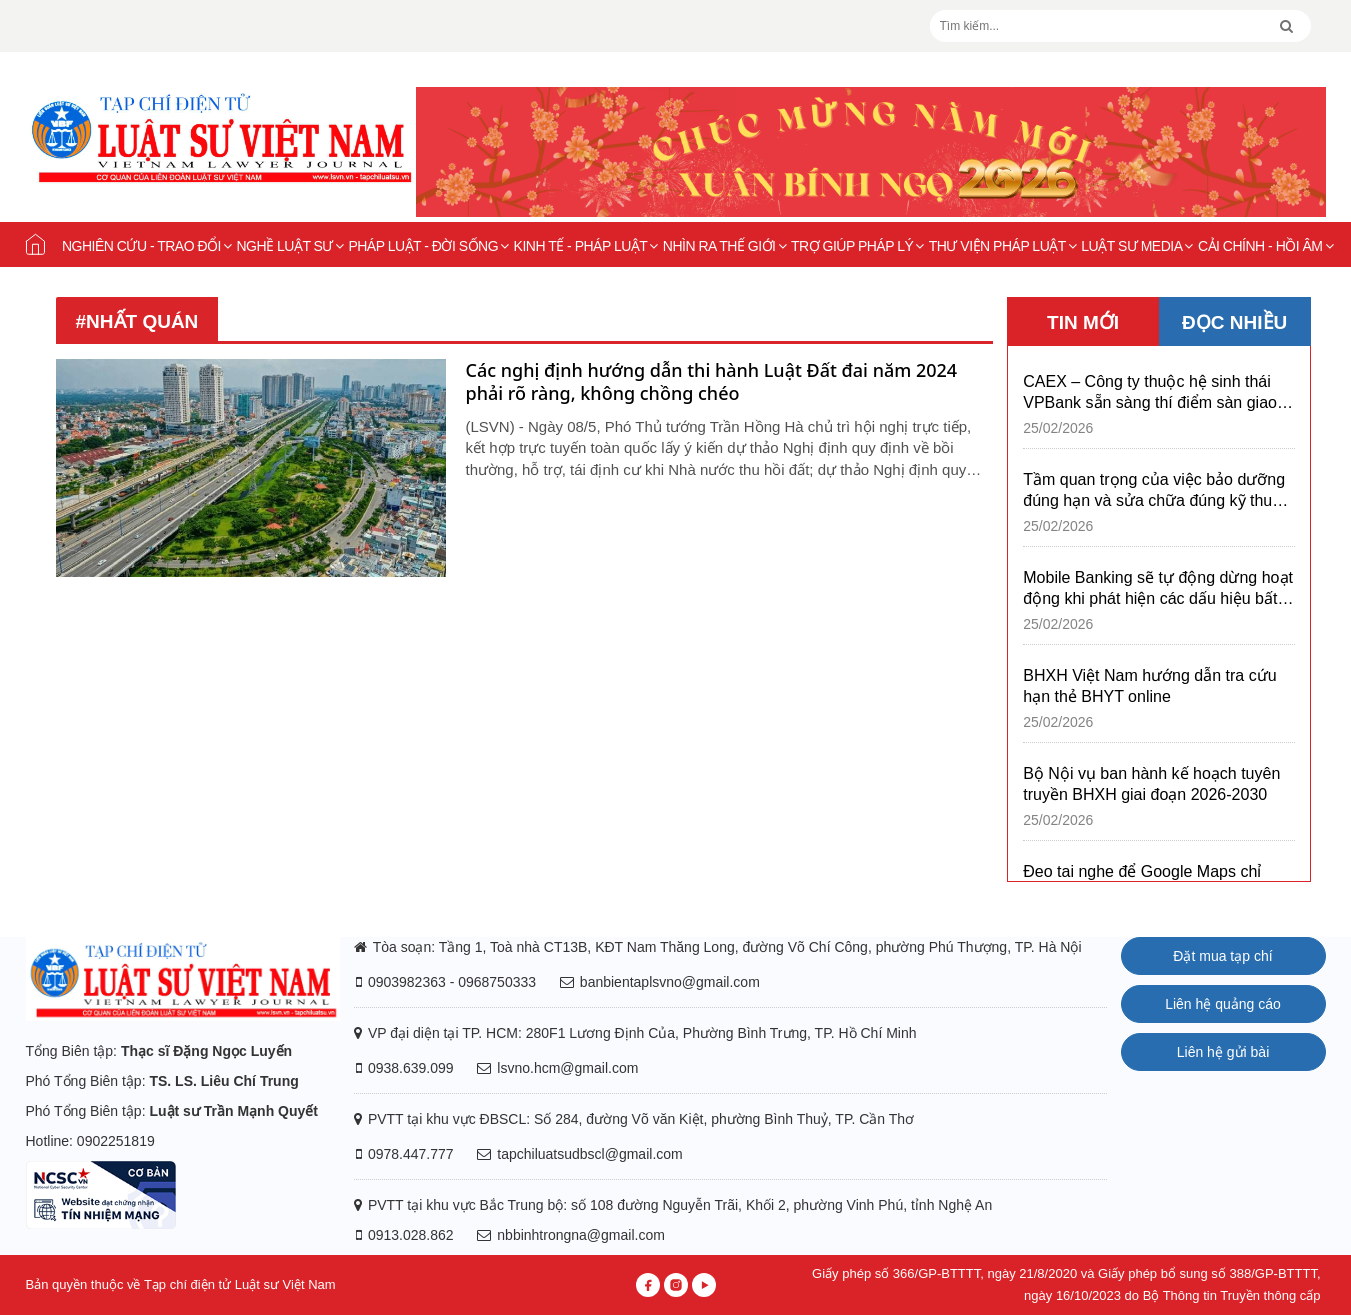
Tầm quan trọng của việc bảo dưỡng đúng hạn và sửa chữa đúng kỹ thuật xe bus (1154, 491)
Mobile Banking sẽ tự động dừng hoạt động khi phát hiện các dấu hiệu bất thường (1158, 589)
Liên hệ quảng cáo (1223, 1004)
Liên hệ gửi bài (1223, 1052)
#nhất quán (137, 321)
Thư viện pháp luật (1003, 246)
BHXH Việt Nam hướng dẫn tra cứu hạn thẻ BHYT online (1149, 686)
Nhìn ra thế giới (724, 246)
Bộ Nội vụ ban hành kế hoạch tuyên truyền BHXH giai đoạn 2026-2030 (1151, 784)
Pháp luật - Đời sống (428, 246)
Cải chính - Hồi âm (1265, 246)
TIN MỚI (1083, 322)
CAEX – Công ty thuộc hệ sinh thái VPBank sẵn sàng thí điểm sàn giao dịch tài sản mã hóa (1150, 393)
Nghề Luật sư (289, 246)
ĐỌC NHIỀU (1234, 322)
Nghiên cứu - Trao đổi (147, 246)
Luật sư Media (1137, 246)
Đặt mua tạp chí (1222, 956)
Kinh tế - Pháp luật (586, 246)
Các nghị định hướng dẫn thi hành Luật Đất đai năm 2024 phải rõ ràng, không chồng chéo (712, 382)
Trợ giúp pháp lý (857, 246)
